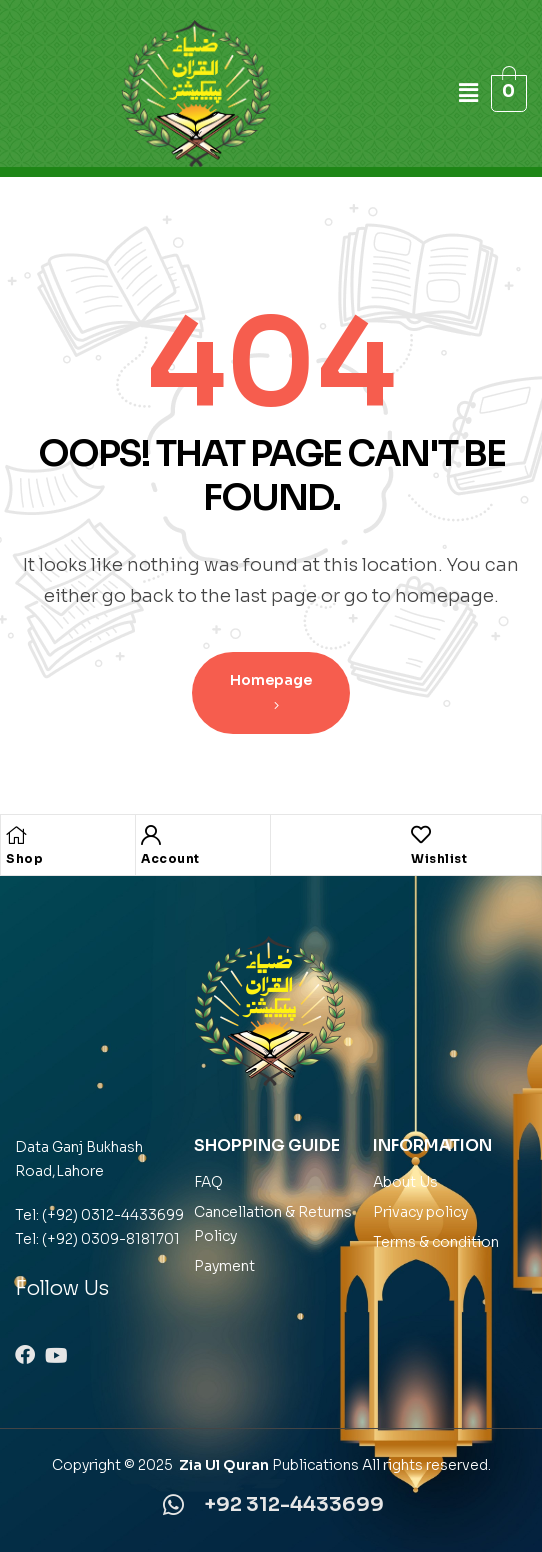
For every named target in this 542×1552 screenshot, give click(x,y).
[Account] (151, 835)
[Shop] (16, 835)
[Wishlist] (421, 835)
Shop (24, 858)
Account (170, 858)
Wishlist (439, 858)
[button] (471, 93)
